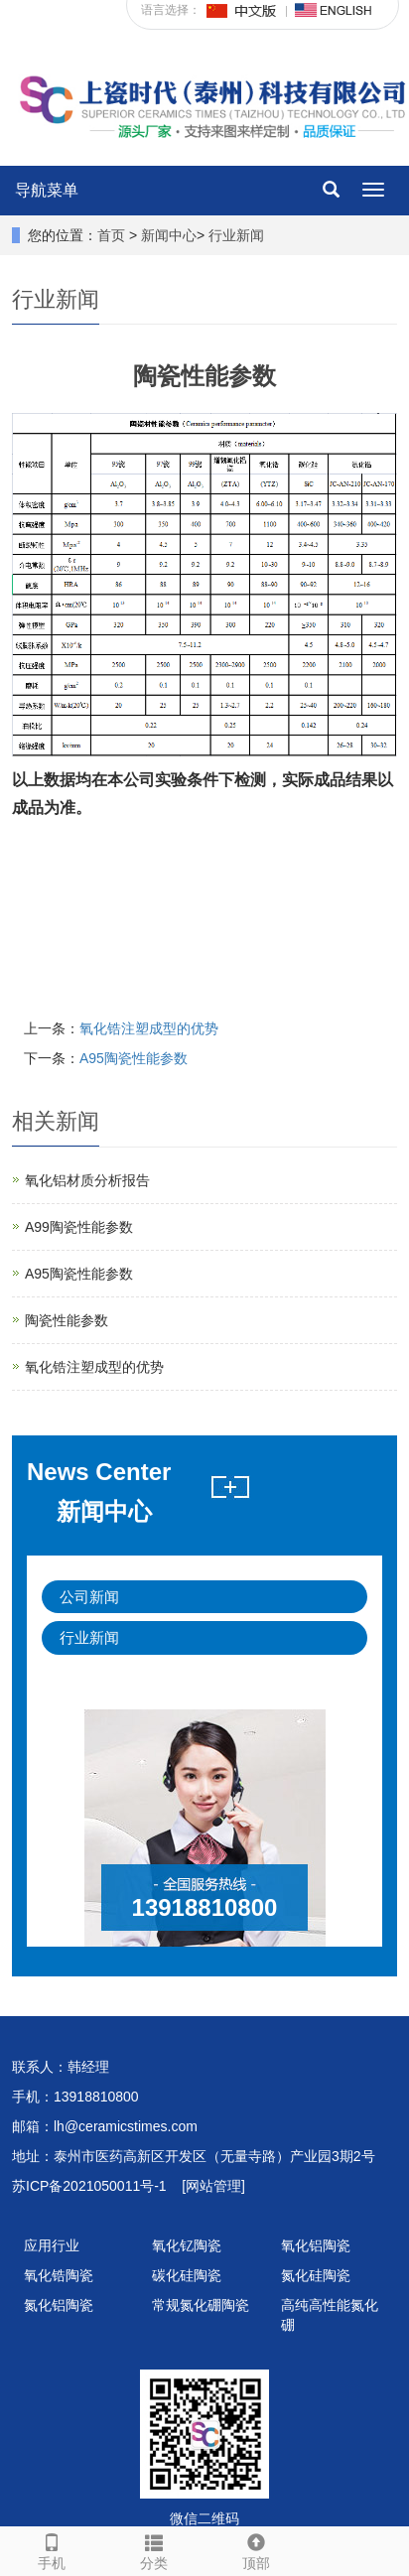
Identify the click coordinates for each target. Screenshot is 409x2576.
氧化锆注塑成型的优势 (148, 1028)
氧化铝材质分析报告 (87, 1180)
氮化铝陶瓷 (58, 2305)
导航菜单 (46, 190)
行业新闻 (236, 235)
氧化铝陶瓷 (315, 2245)
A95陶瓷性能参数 (133, 1058)
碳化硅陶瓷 (186, 2275)
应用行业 (51, 2245)
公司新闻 (89, 1596)
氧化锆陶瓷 (58, 2275)
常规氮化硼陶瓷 (200, 2305)
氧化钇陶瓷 (186, 2245)
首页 (111, 235)
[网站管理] (213, 2186)
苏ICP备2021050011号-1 (89, 2186)
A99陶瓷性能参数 (79, 1227)
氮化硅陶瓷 (315, 2275)
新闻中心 (169, 235)
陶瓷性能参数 (66, 1320)
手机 (51, 2549)
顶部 (255, 2549)
